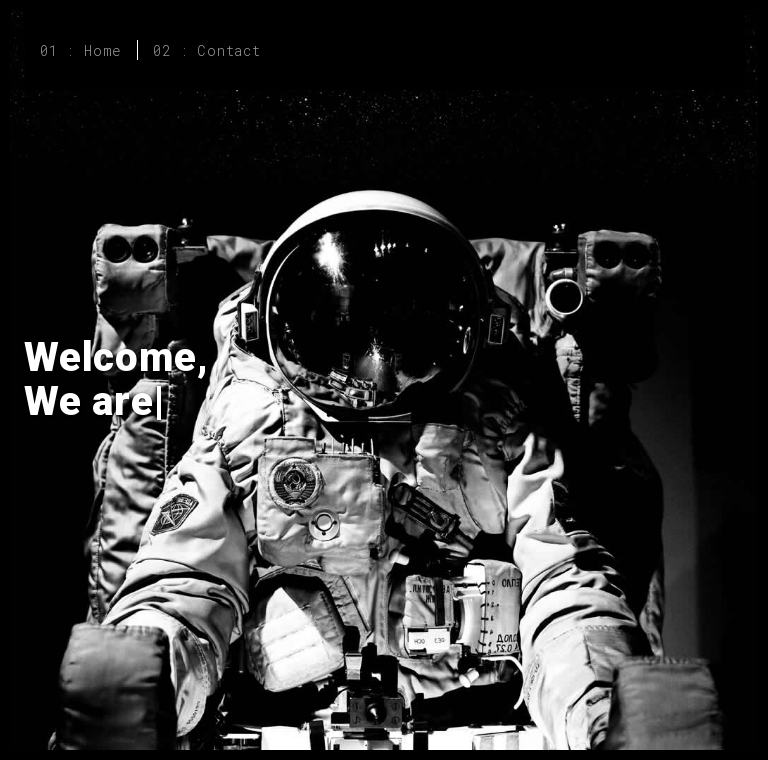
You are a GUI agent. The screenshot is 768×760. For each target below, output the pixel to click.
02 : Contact (207, 50)
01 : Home (81, 50)
